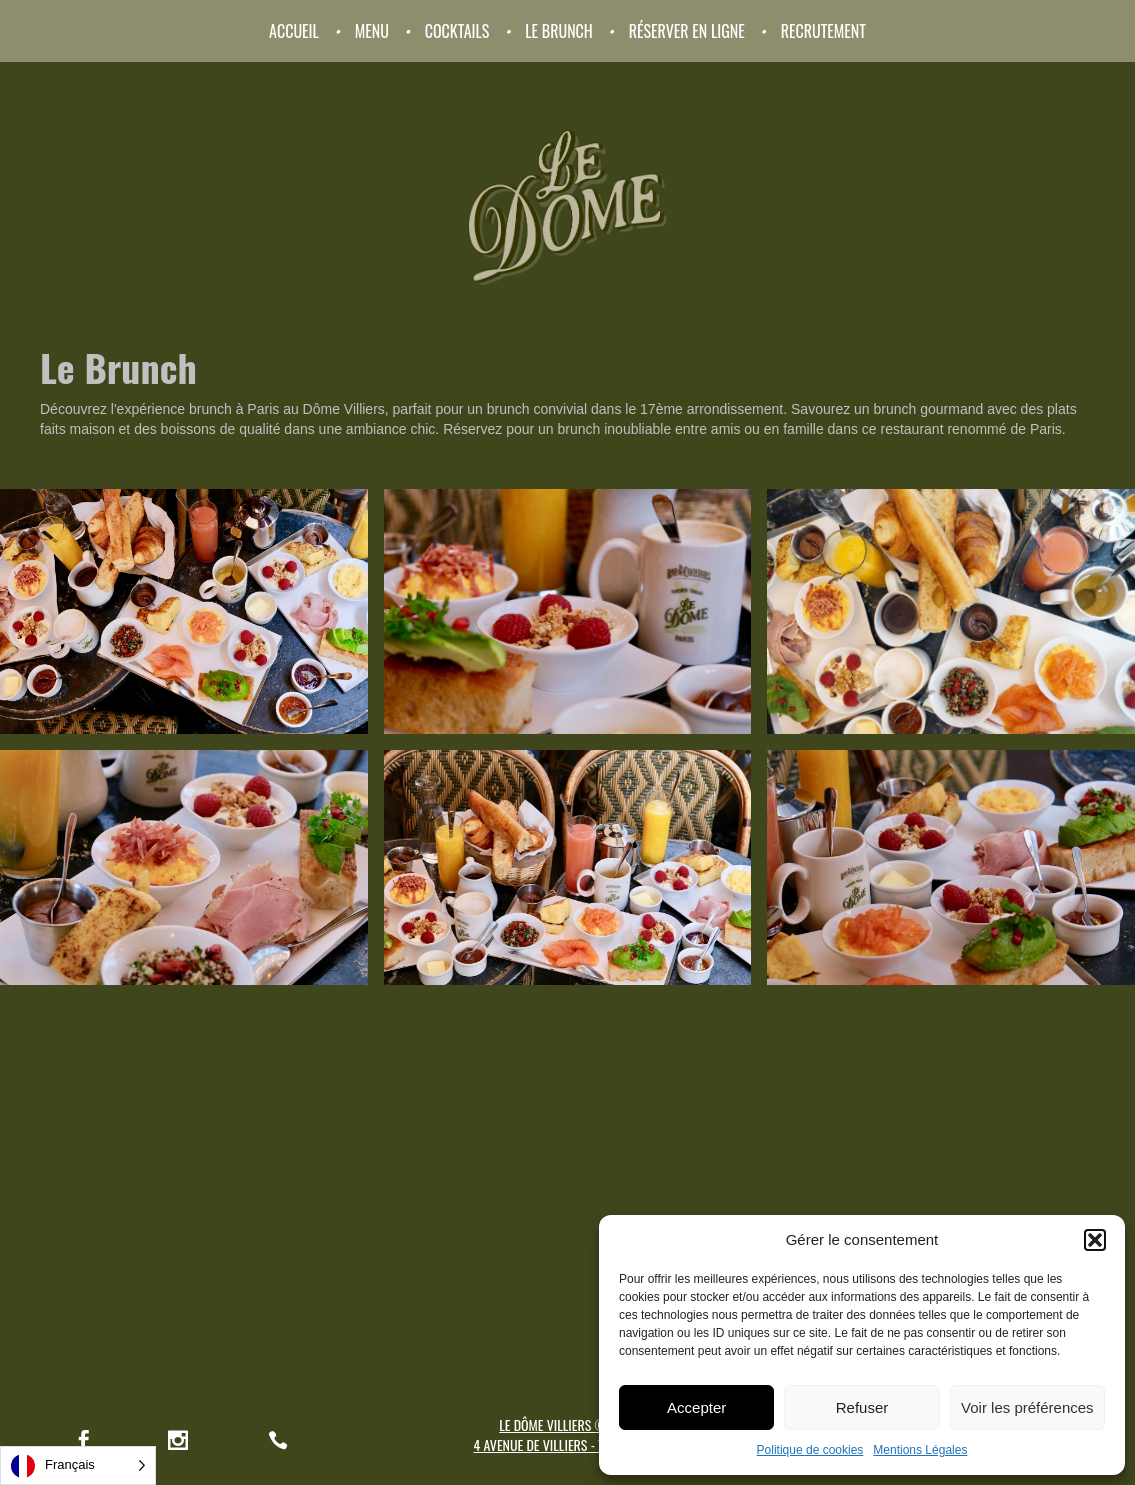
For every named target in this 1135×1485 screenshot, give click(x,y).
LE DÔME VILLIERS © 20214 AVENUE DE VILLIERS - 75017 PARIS (568, 1434)
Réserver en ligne (687, 31)
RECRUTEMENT (823, 31)
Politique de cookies (810, 1450)
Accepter (696, 1407)
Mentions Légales (920, 1450)
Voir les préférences (1027, 1407)
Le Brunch (559, 31)
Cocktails (457, 31)
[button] (1095, 1240)
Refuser (862, 1407)
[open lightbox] (184, 611)
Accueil (294, 31)
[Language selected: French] (78, 1465)
